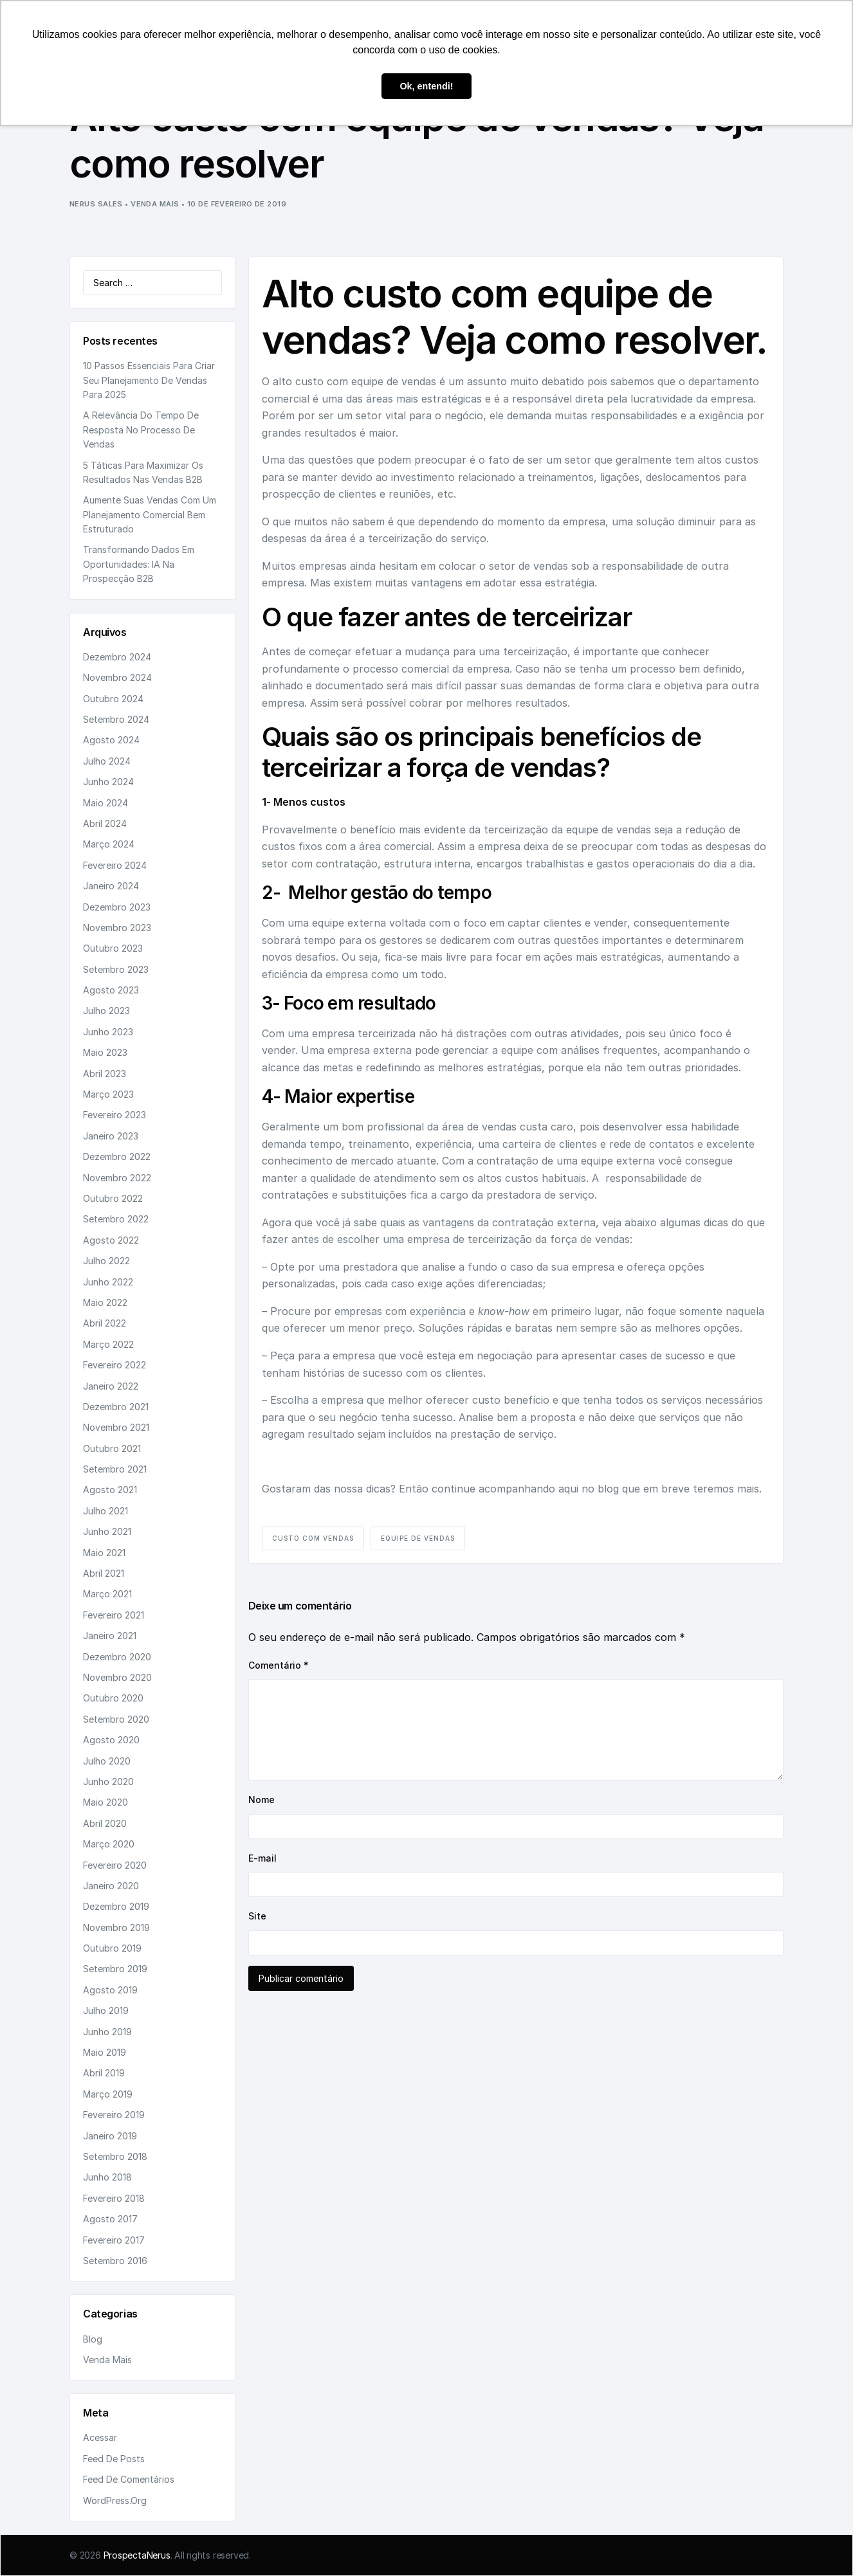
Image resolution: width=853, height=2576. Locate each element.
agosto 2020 (111, 1739)
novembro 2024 (117, 677)
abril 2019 (104, 2072)
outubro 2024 (113, 698)
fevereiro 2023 (114, 1114)
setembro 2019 (115, 1968)
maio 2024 (105, 802)
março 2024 (108, 844)
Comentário (278, 1665)
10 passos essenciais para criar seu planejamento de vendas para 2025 (149, 380)
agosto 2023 (111, 989)
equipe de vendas (418, 1538)
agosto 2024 (111, 739)
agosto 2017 (110, 2218)
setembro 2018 (115, 2156)
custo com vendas (313, 1538)
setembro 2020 (116, 1719)
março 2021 (107, 1593)
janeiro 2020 (111, 1885)
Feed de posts (114, 2458)
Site (257, 1915)
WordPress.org (115, 2500)
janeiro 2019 (110, 2135)
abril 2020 (105, 1823)
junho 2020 (108, 1781)
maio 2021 (104, 1552)
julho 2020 (107, 1760)
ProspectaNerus (137, 2555)
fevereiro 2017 (114, 2240)
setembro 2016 (115, 2260)
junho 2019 (107, 2031)
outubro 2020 (113, 1697)
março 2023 (108, 1094)
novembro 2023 (117, 927)
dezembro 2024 (117, 656)
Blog (92, 2339)
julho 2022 (106, 1260)
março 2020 (108, 1843)
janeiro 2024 (111, 885)
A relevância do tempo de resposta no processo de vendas (141, 429)
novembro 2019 (116, 1927)
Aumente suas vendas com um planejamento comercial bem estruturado (149, 514)
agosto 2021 (110, 1489)
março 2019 (108, 2094)
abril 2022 (104, 1323)
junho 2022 (108, 1281)
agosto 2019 (110, 1989)
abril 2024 (105, 823)
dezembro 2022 (117, 1156)
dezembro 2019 (116, 1906)
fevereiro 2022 (114, 1364)
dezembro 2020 (117, 1656)
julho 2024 (107, 761)
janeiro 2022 (110, 1386)
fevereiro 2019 (114, 2114)
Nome (261, 1799)
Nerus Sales (96, 203)
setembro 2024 (116, 719)
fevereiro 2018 (114, 2198)
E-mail (262, 1858)
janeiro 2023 (110, 1135)
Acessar (100, 2437)
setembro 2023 (116, 969)
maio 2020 (105, 1802)
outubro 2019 (112, 1948)
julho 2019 (106, 2010)
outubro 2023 (113, 948)
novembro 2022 (117, 1177)
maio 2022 (105, 1302)
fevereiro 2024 (115, 865)
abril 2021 (103, 1573)
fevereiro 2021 (113, 1615)
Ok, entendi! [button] (426, 86)
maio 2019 (104, 2052)
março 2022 (108, 1344)
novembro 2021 (116, 1427)
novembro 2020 (117, 1677)
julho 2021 (105, 1510)
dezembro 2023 (117, 907)
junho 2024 (108, 781)
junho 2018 (107, 2177)
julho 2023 (106, 1010)
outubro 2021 (112, 1448)
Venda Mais (155, 203)
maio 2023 (105, 1052)
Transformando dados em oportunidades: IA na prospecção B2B (138, 564)
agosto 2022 (111, 1240)
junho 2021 (107, 1531)
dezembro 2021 (116, 1406)
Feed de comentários (128, 2479)
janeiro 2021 (109, 1635)
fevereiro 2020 (115, 1865)
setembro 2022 (116, 1218)
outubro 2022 (113, 1198)
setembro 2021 (115, 1469)
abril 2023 (104, 1073)
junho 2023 (108, 1031)
